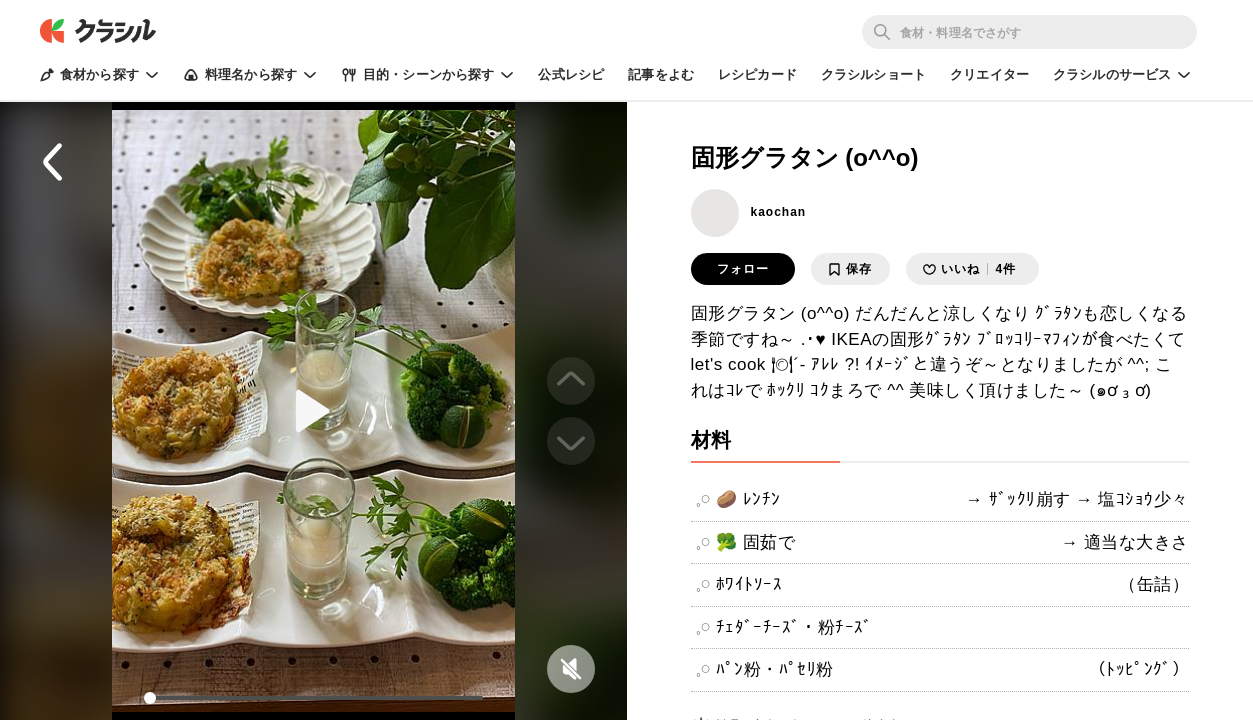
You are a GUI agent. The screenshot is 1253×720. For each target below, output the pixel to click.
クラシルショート (873, 74)
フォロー (743, 269)
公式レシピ (571, 74)
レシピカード (757, 74)
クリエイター (989, 74)
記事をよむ (661, 74)
